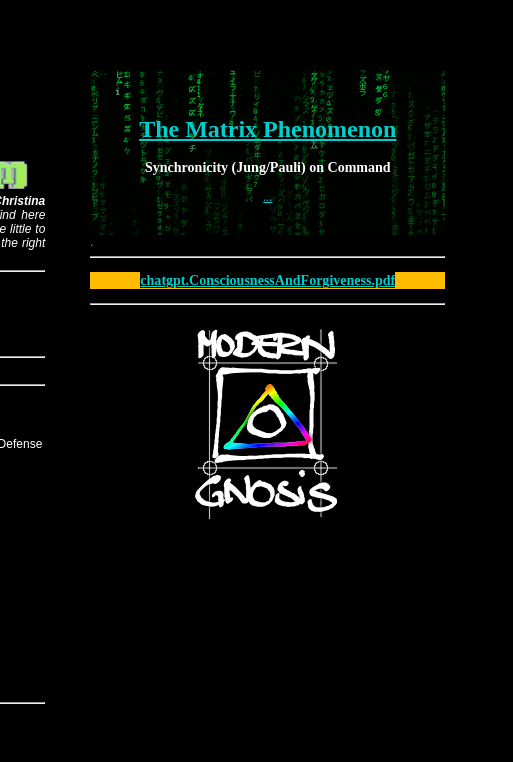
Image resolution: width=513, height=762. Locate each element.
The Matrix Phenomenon (267, 129)
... (267, 197)
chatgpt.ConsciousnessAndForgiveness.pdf (267, 280)
